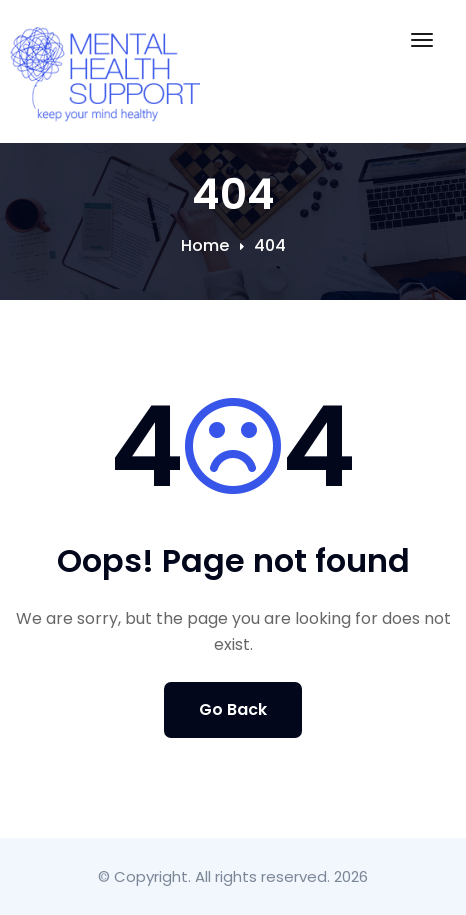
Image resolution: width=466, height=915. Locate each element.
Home (205, 245)
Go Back (233, 709)
